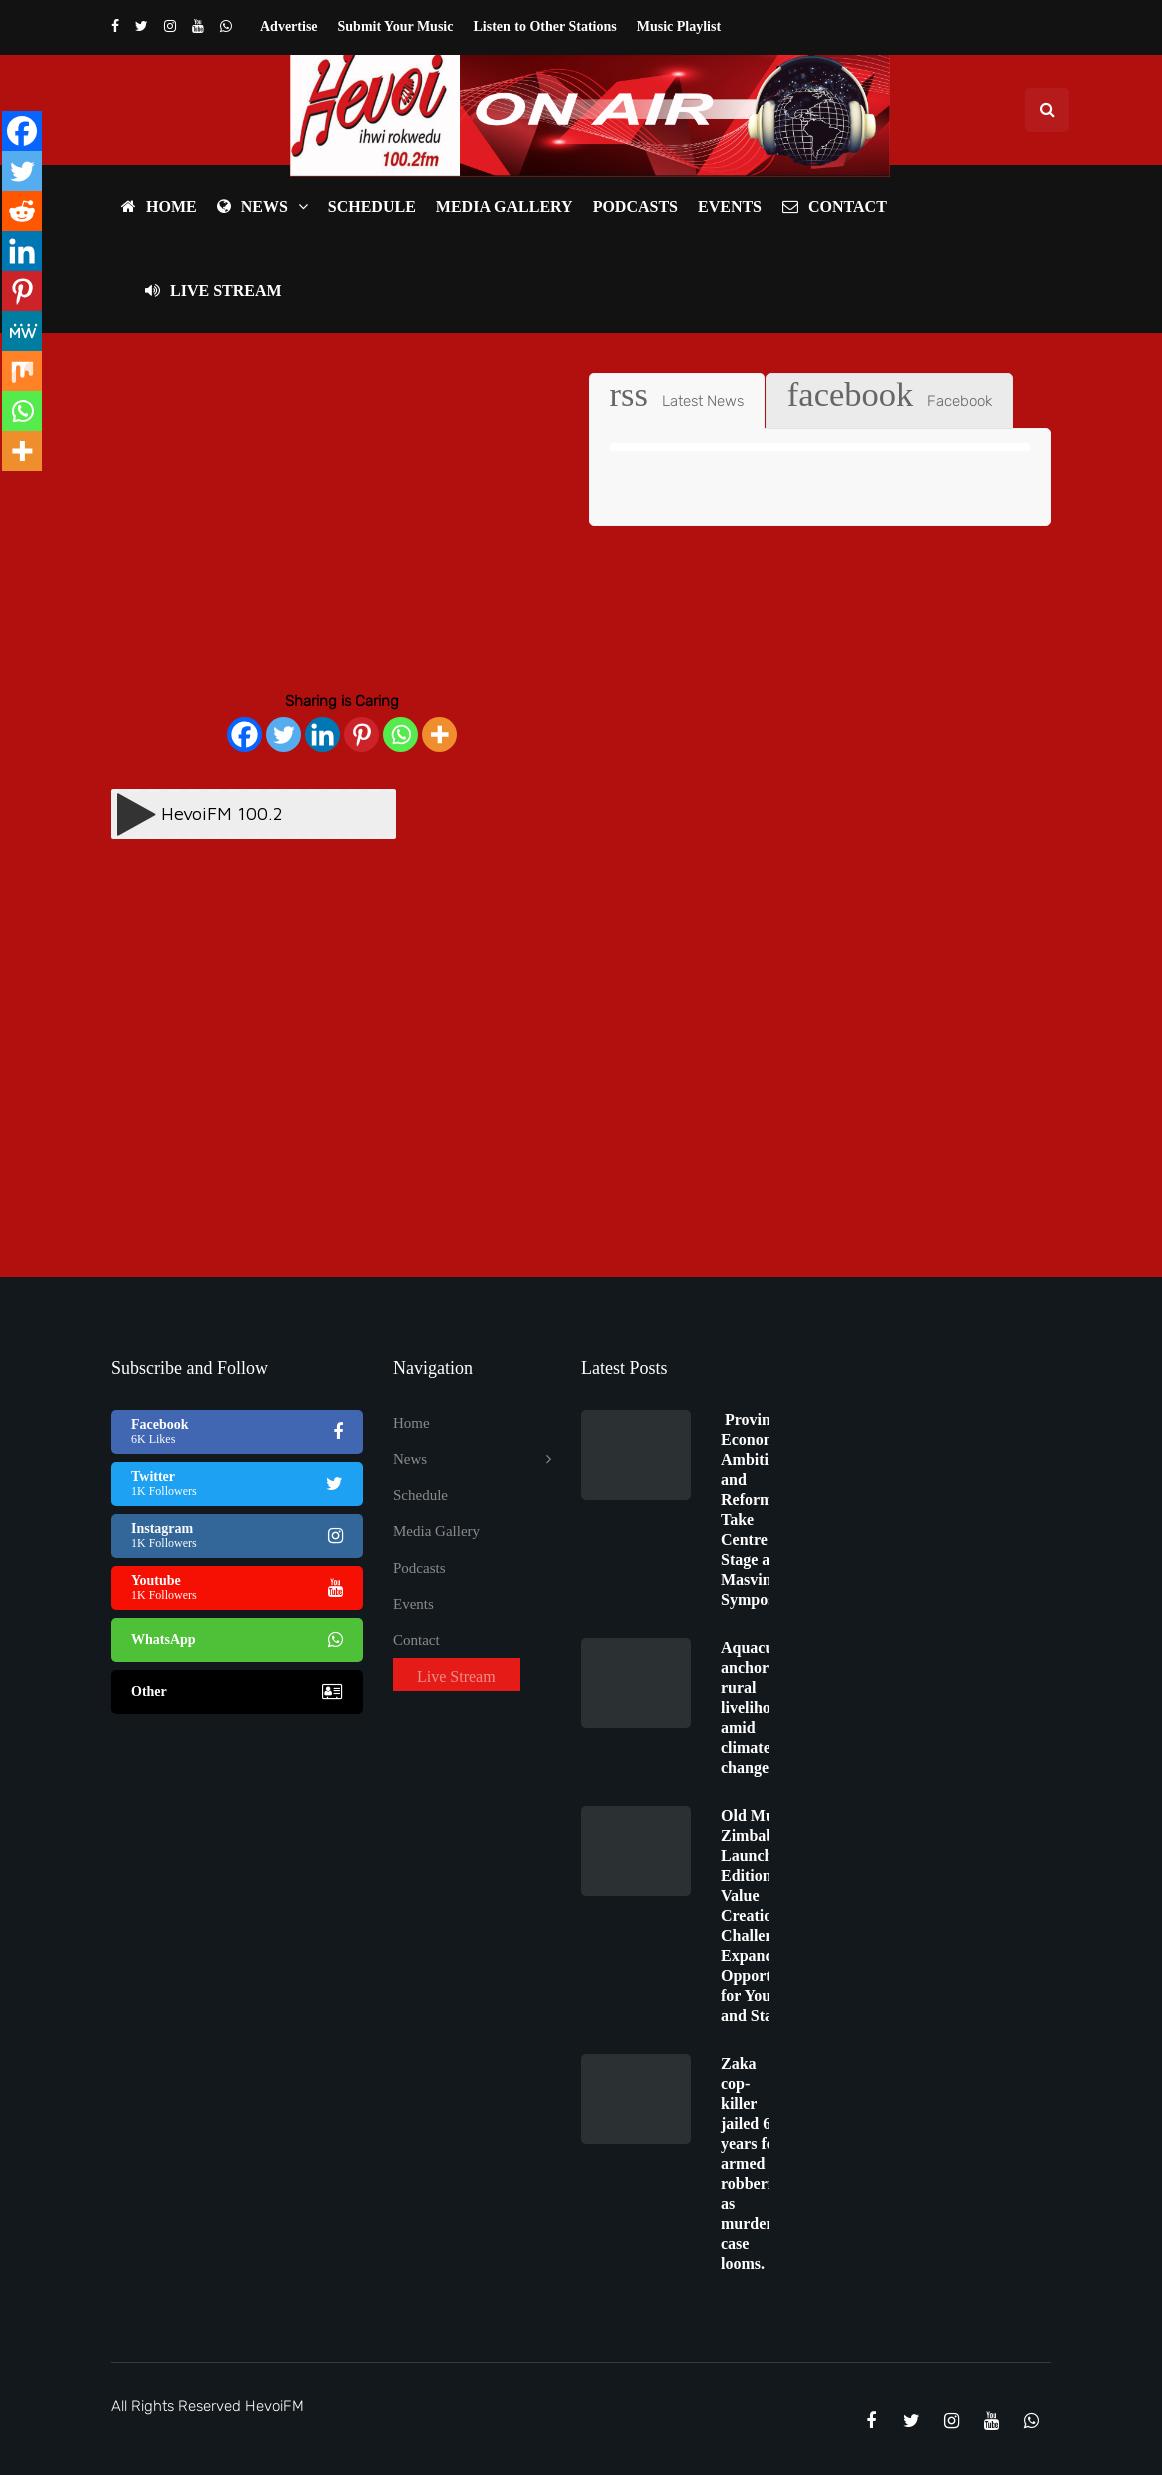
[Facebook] (244, 734)
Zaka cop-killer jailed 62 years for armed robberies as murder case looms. (753, 2163)
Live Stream (213, 290)
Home (159, 206)
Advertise (289, 26)
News (252, 206)
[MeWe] (22, 331)
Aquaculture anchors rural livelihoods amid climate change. (764, 1707)
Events (730, 206)
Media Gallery (504, 206)
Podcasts (635, 206)
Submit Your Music (396, 26)
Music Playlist (679, 26)
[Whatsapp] (400, 734)
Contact (834, 206)
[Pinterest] (361, 734)
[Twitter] (283, 734)
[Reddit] (22, 211)
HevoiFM (274, 2406)
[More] (439, 734)
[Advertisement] (342, 513)
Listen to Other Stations (544, 26)
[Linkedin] (322, 734)
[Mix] (22, 371)
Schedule (372, 206)
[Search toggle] (1047, 110)
